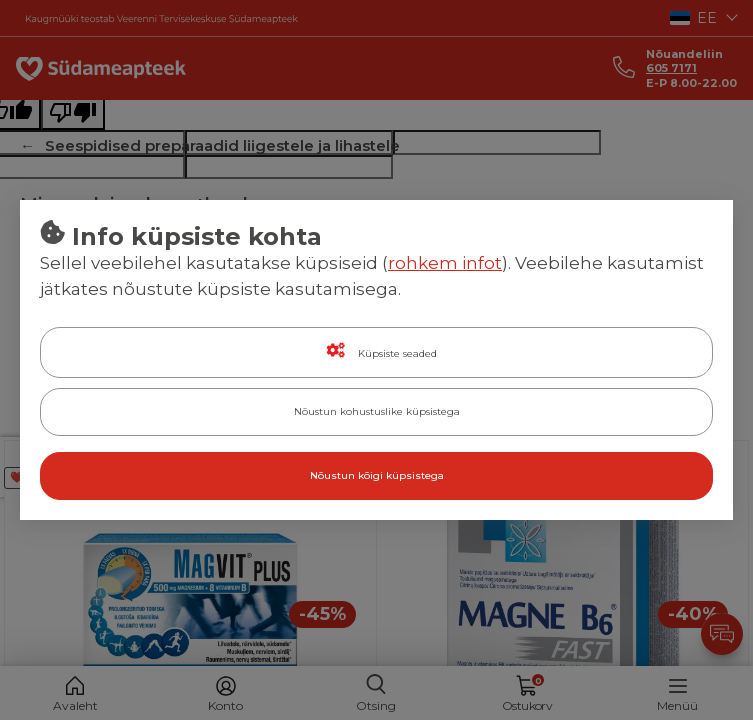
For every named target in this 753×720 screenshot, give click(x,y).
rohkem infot (445, 263)
